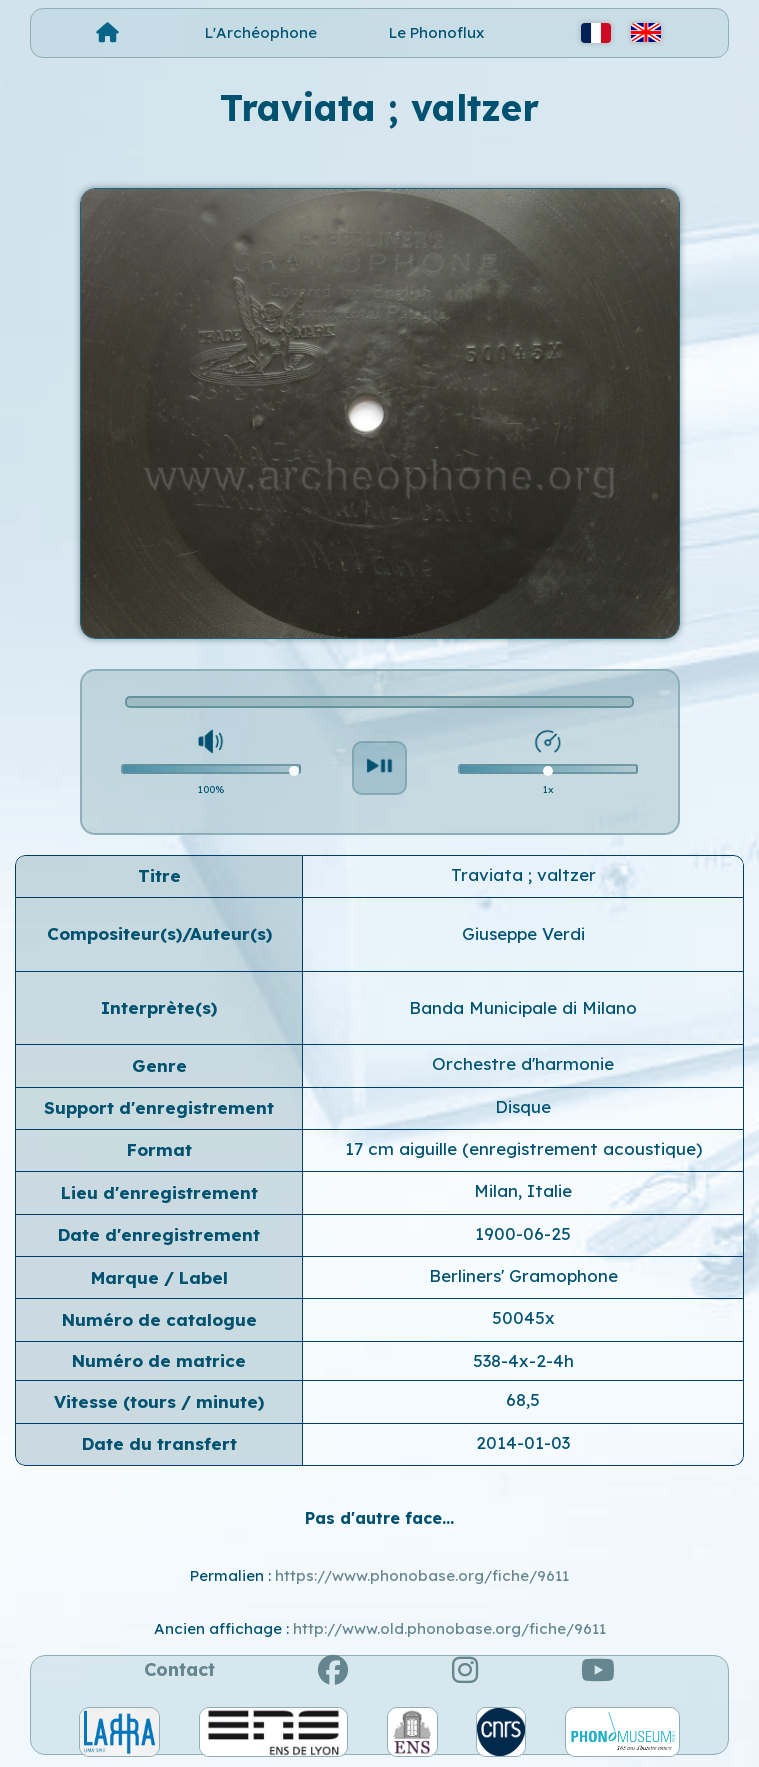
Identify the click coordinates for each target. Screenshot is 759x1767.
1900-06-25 (523, 1233)
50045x (523, 1317)
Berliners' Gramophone (523, 1275)
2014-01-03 (523, 1442)
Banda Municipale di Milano (523, 1007)
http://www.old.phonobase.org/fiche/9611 (449, 1628)
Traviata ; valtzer (523, 874)
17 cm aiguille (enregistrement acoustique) (523, 1148)
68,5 (523, 1399)
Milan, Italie (523, 1190)
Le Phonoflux (436, 32)
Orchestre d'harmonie (523, 1063)
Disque (523, 1106)
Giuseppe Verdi (523, 933)
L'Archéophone (261, 32)
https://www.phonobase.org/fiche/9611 (422, 1575)
